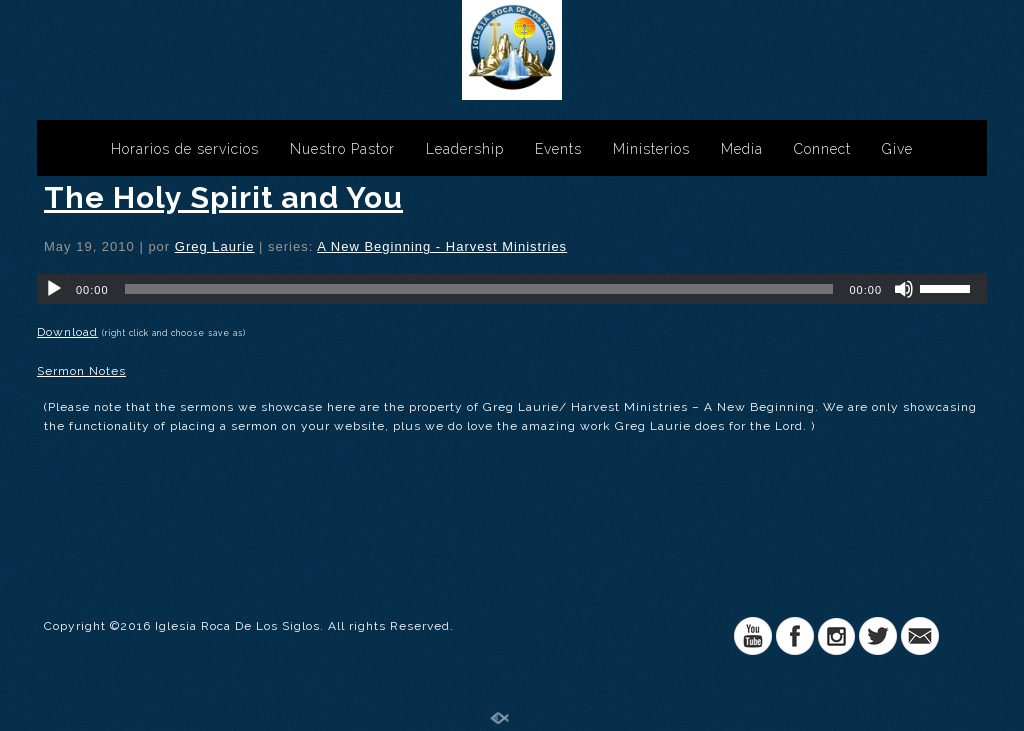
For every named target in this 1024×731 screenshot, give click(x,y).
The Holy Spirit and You (223, 197)
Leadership (465, 149)
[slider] (479, 289)
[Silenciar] (904, 289)
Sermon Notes (81, 371)
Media (742, 149)
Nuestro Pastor (342, 149)
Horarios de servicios (185, 149)
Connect (822, 149)
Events (558, 149)
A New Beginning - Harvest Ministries (442, 246)
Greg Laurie (215, 246)
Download (67, 332)
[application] (512, 289)
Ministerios (651, 149)
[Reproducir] (54, 289)
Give (897, 149)
